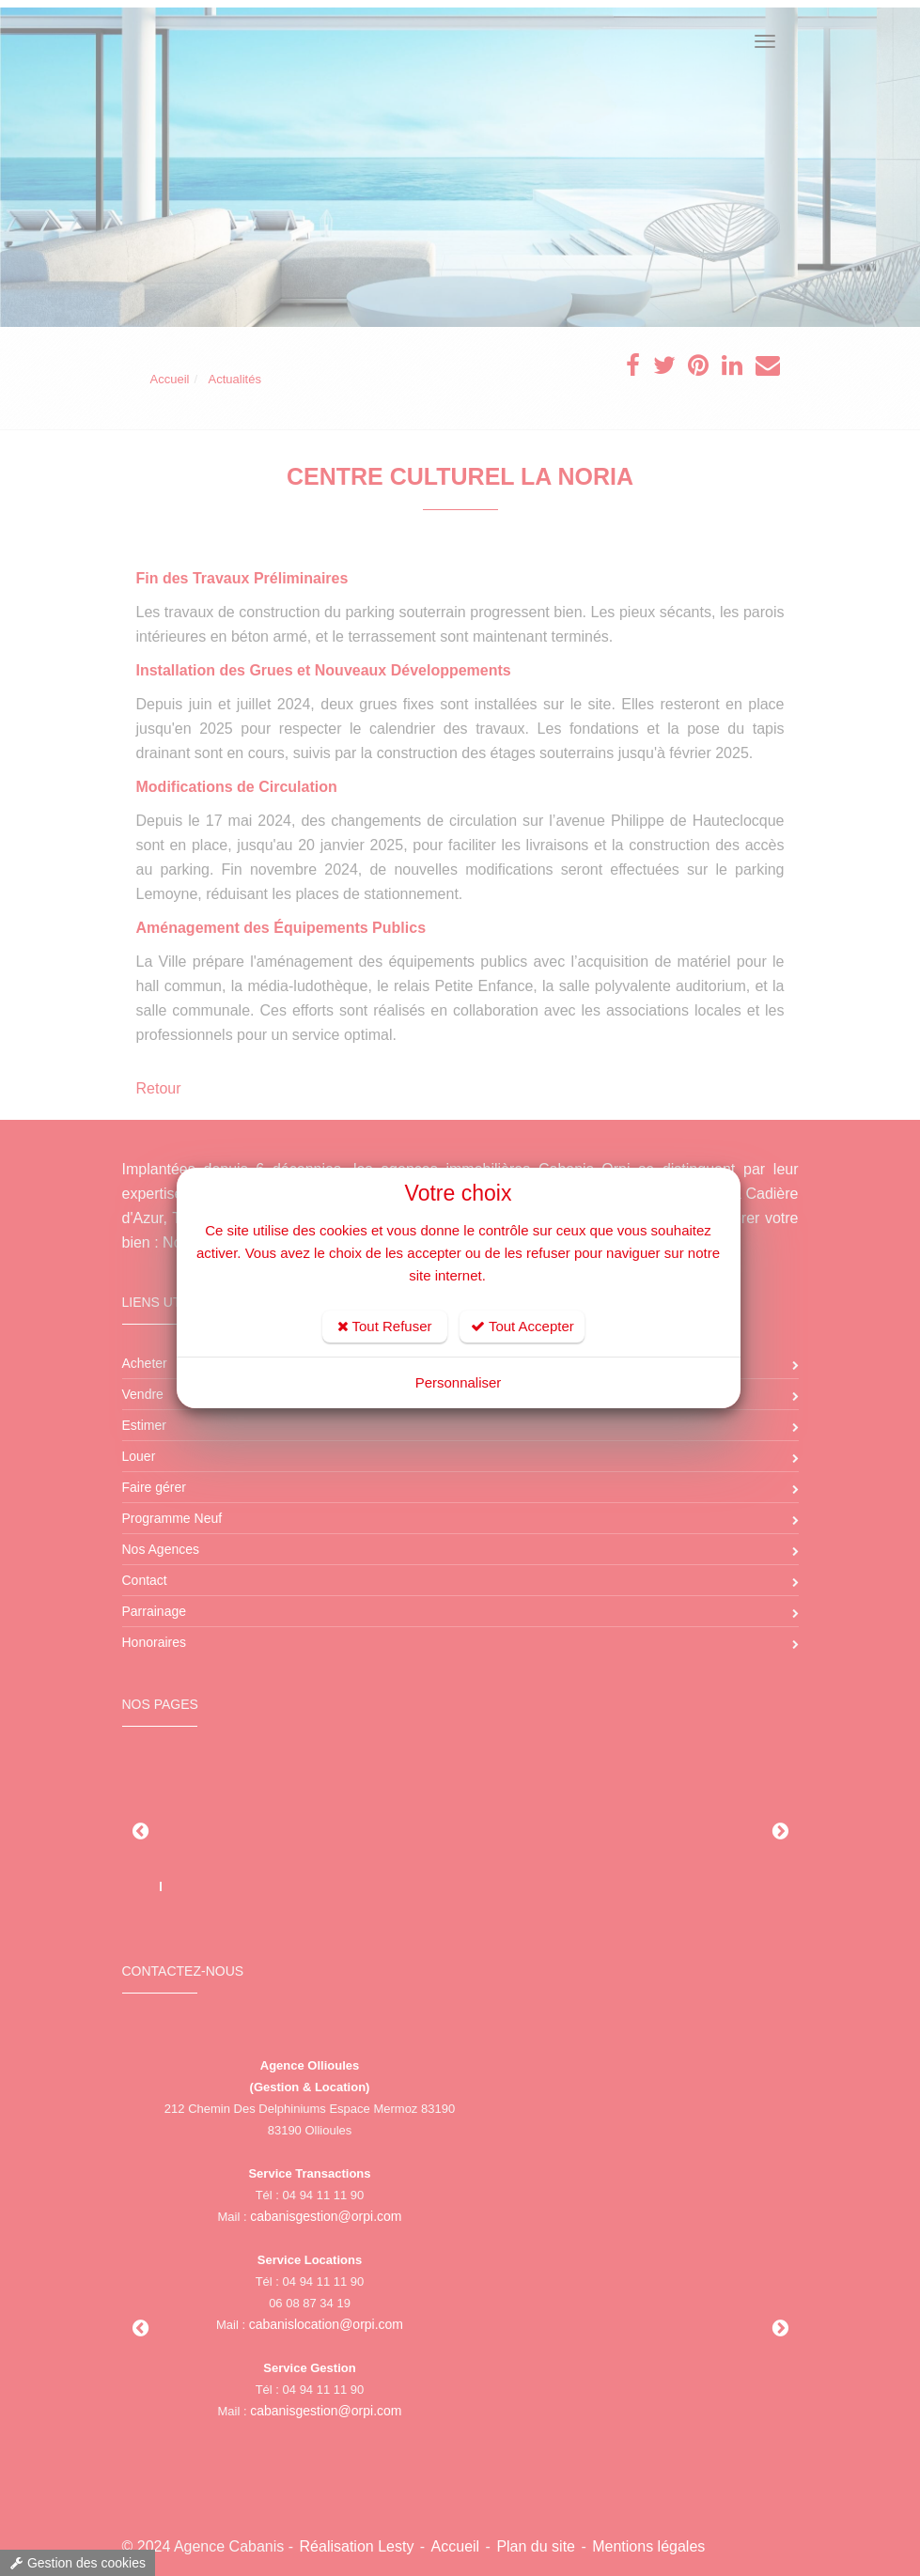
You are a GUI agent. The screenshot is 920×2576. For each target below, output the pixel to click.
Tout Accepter (522, 1326)
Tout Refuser (384, 1326)
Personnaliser (458, 1382)
